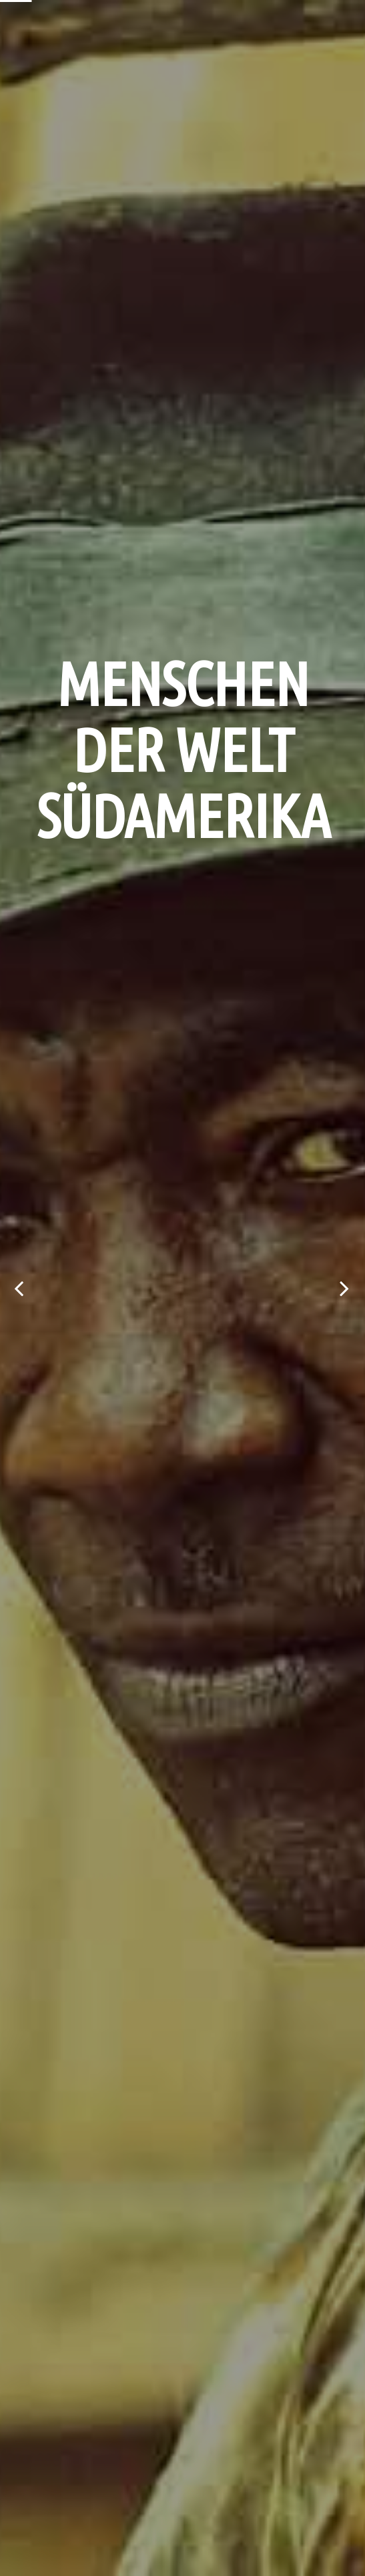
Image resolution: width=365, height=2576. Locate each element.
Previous (20, 1288)
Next (345, 1288)
